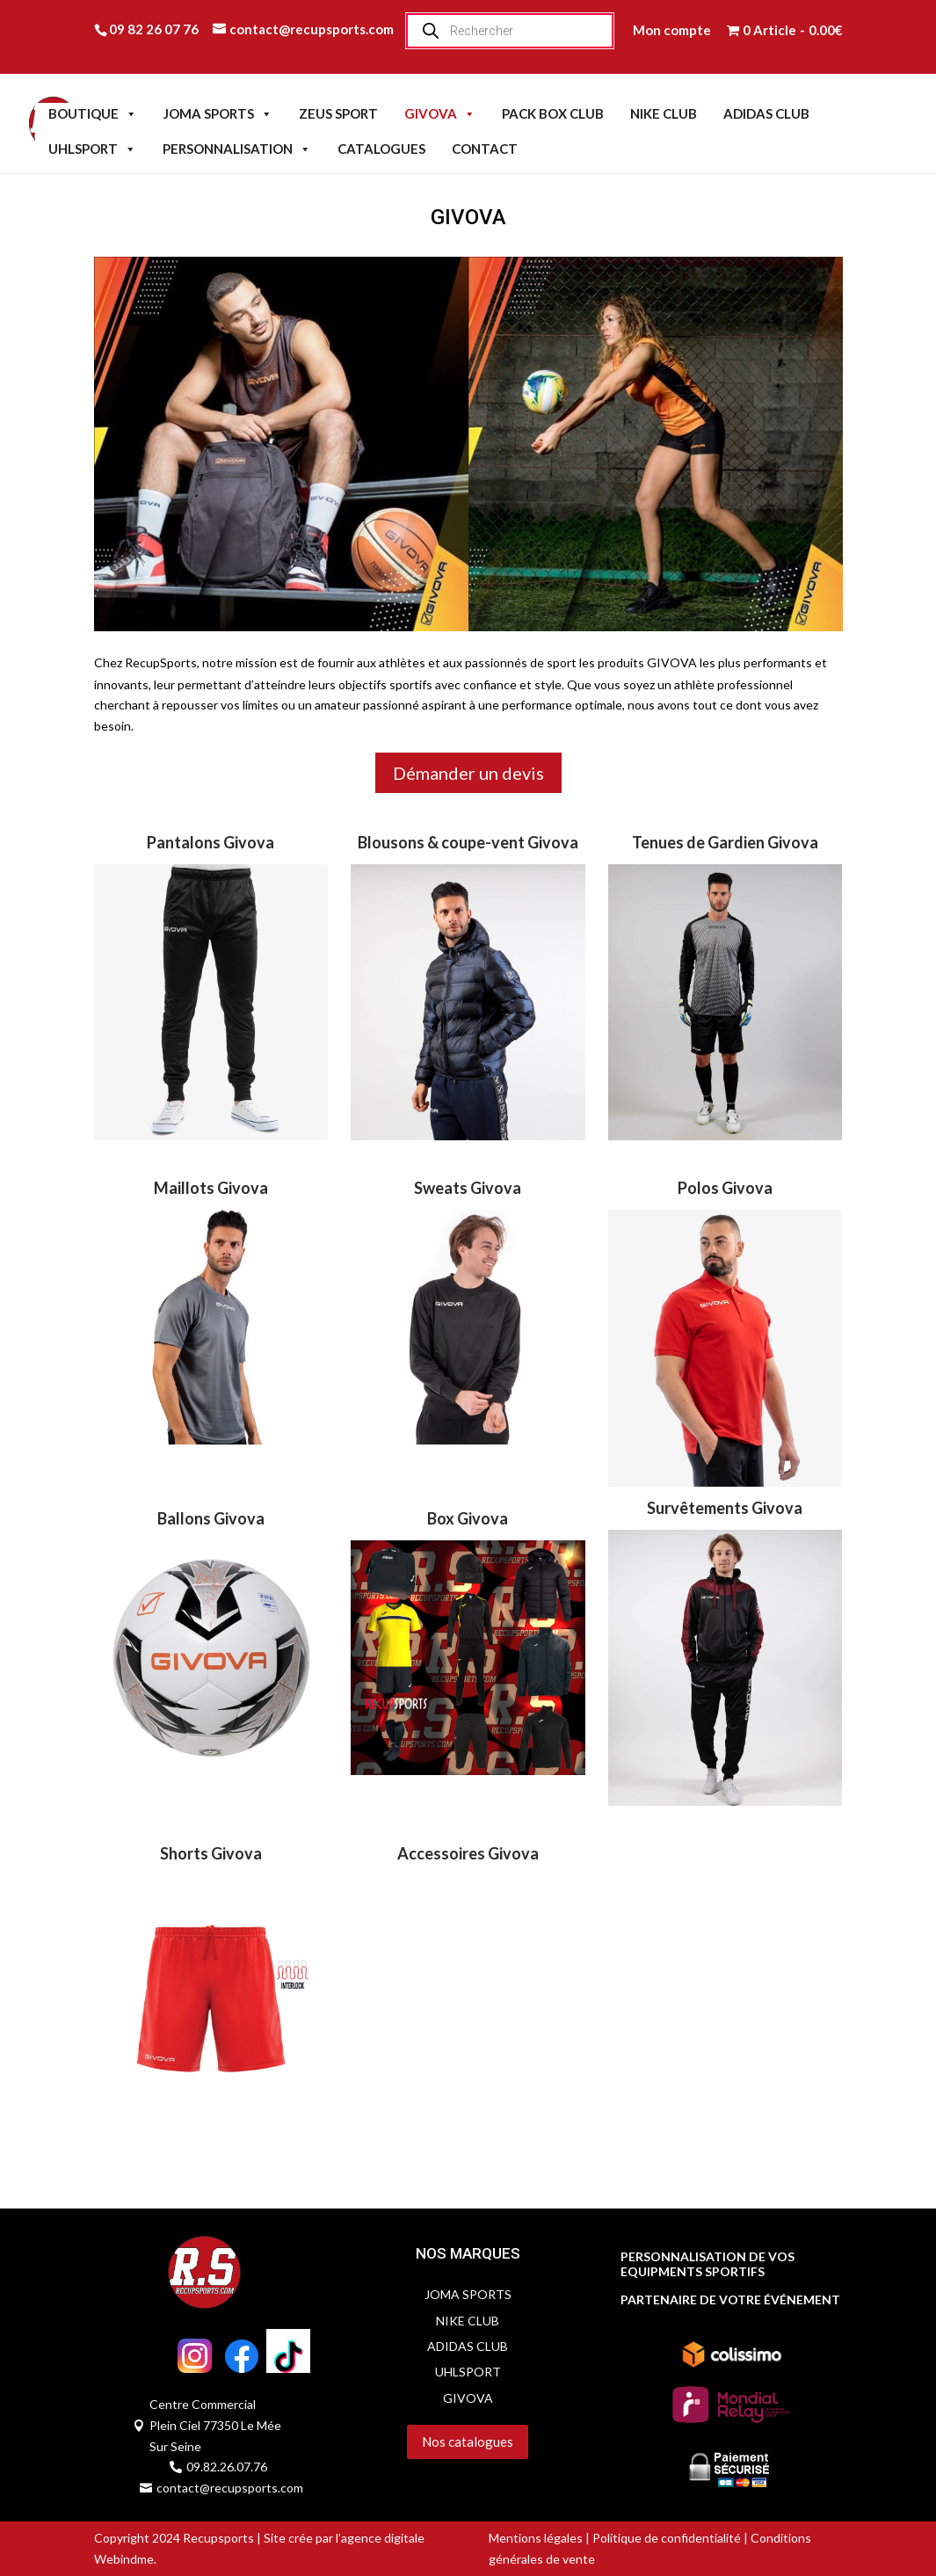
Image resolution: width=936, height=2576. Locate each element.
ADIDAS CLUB (766, 113)
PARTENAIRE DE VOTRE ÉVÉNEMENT (730, 2300)
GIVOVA (439, 113)
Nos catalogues (467, 2441)
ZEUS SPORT (338, 113)
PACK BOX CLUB (553, 113)
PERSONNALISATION (237, 148)
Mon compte (672, 30)
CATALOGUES (381, 148)
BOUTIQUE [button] (92, 113)
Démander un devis (468, 772)
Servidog (381, 2470)
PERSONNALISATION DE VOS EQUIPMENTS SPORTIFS (707, 2264)
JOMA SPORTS (217, 113)
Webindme (124, 2558)
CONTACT (485, 148)
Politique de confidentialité (666, 2537)
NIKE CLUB (663, 113)
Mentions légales (536, 2537)
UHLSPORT (92, 148)
